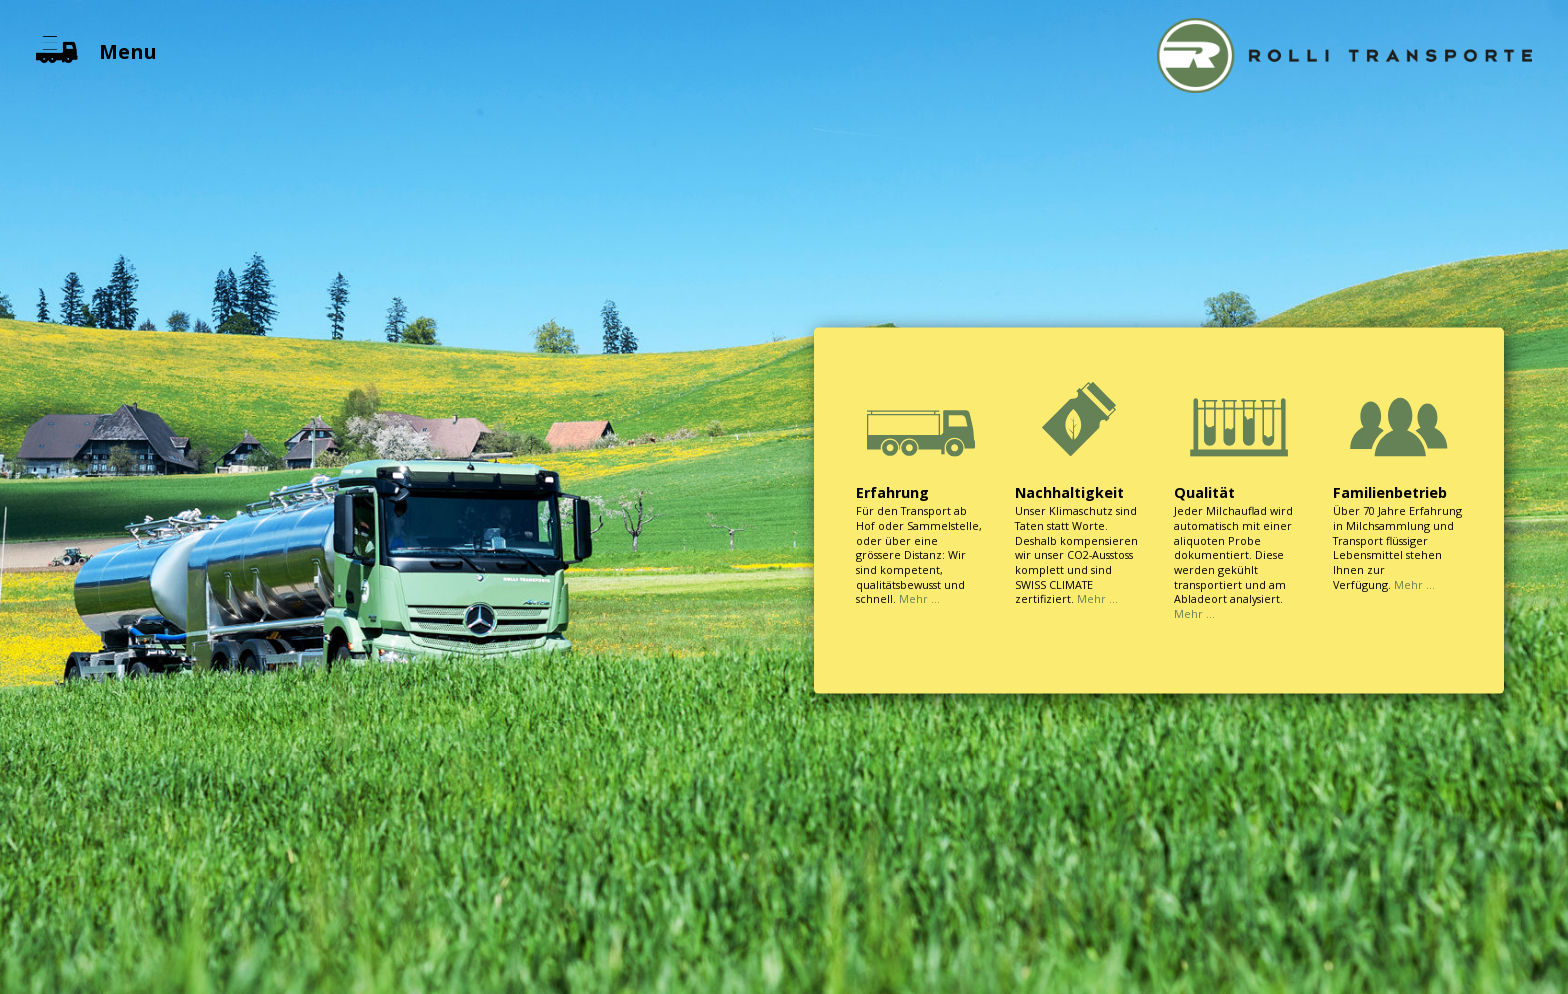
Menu (96, 50)
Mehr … (919, 598)
